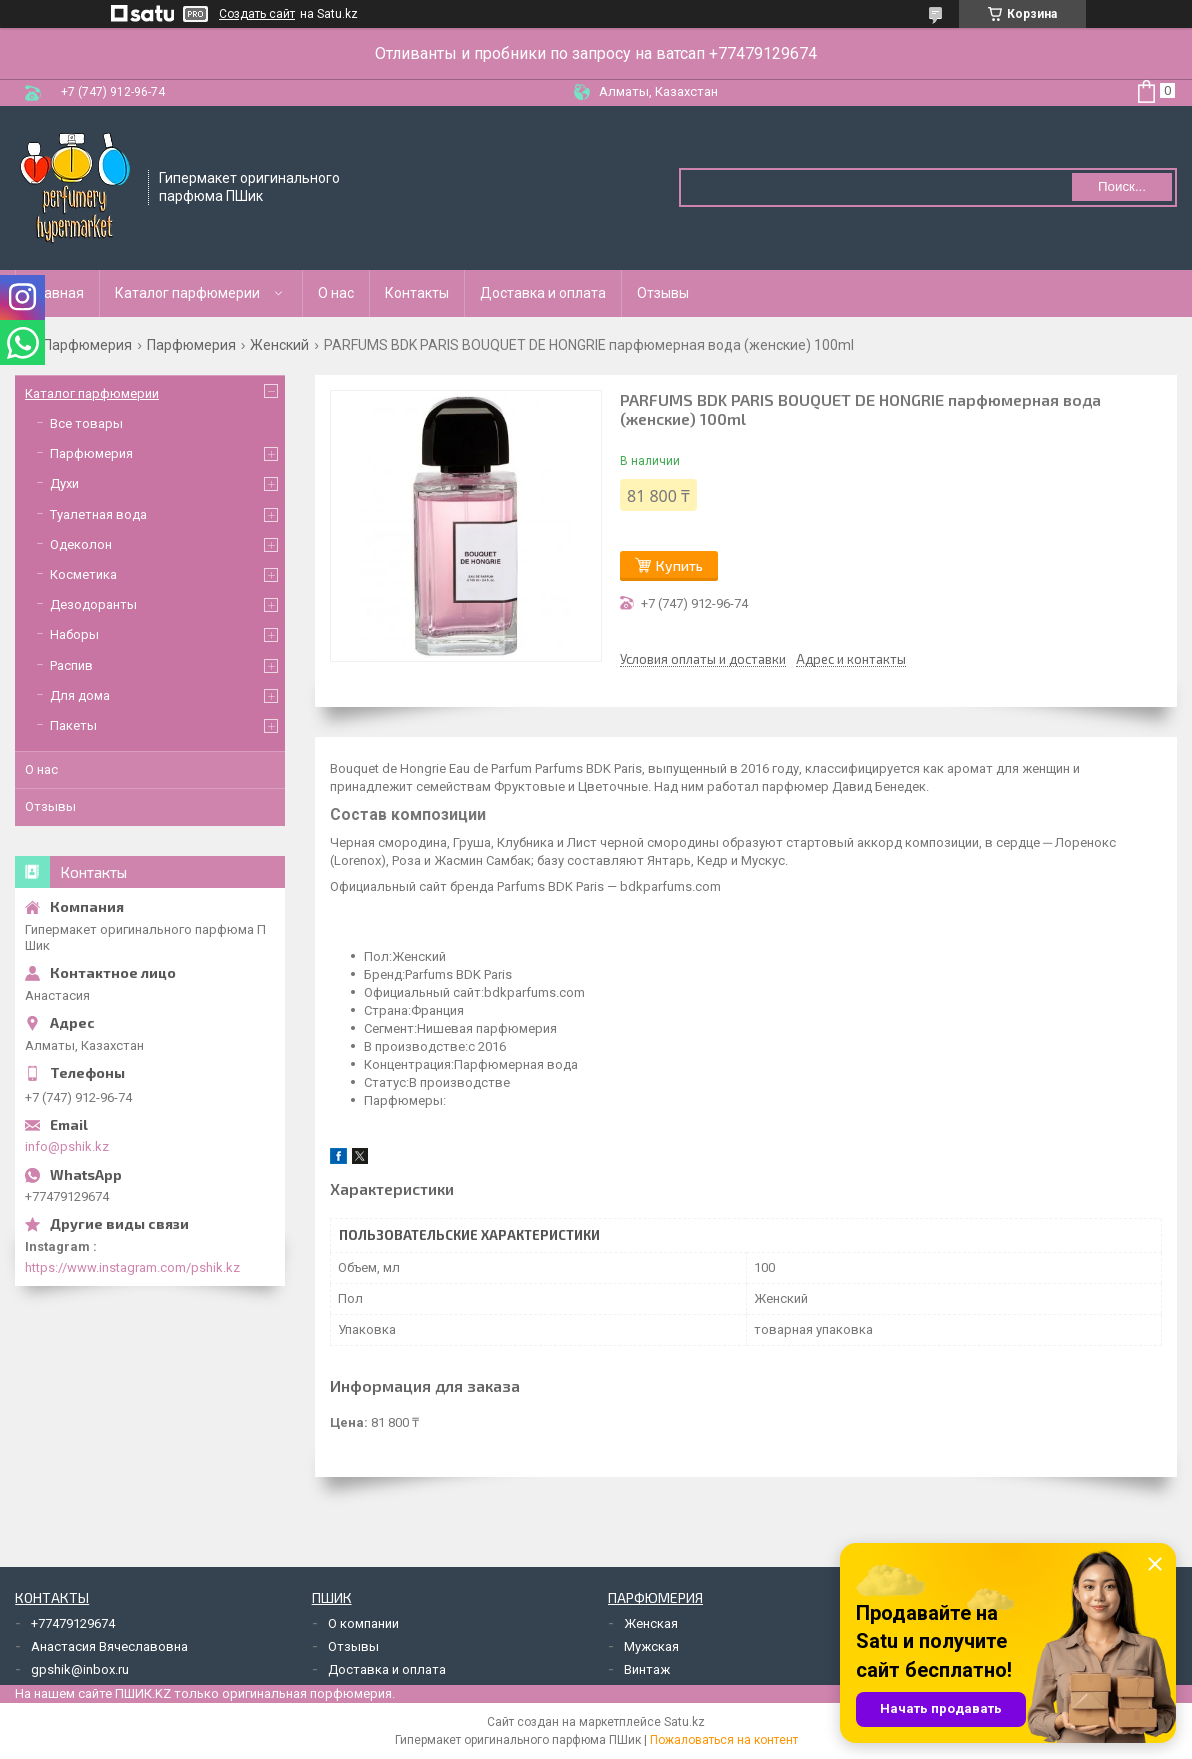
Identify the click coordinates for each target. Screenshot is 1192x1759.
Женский (279, 345)
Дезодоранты (93, 604)
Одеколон (81, 544)
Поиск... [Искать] (1122, 186)
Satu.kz (684, 1722)
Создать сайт (257, 14)
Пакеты (73, 725)
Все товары (86, 423)
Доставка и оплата (543, 293)
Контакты (417, 293)
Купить (679, 565)
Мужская (651, 1646)
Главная (57, 293)
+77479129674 (73, 1623)
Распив (71, 665)
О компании (363, 1623)
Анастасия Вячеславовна (109, 1646)
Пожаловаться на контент (724, 1740)
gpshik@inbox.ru (80, 1669)
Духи (64, 483)
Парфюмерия (87, 345)
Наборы (74, 634)
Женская (651, 1623)
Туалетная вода (98, 514)
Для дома (80, 695)
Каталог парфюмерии (187, 293)
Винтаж (647, 1669)
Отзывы (663, 293)
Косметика (83, 574)
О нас (336, 293)
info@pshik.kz (67, 1146)
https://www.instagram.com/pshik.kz (132, 1267)
